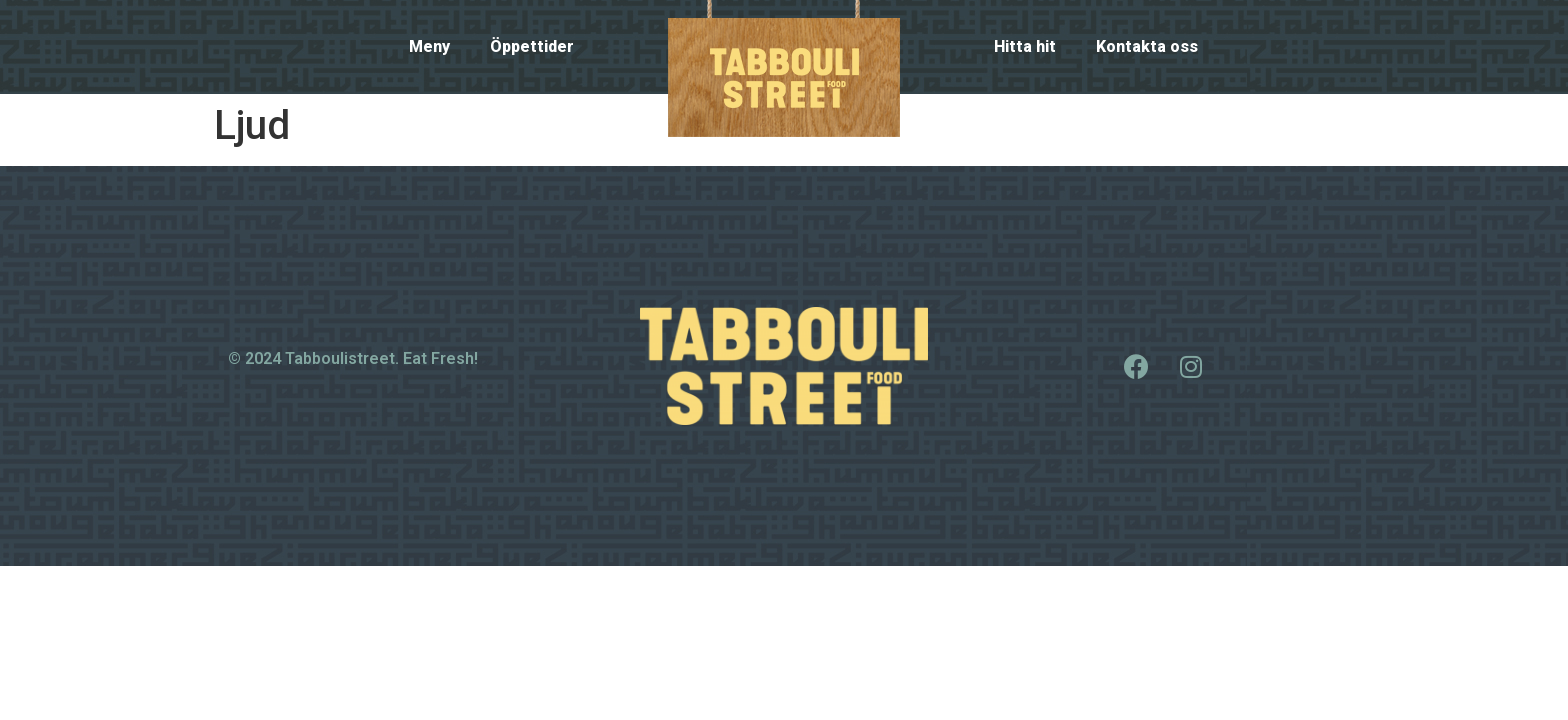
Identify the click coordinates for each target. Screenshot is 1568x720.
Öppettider (532, 46)
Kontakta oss (1147, 46)
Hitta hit (1025, 46)
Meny (429, 46)
